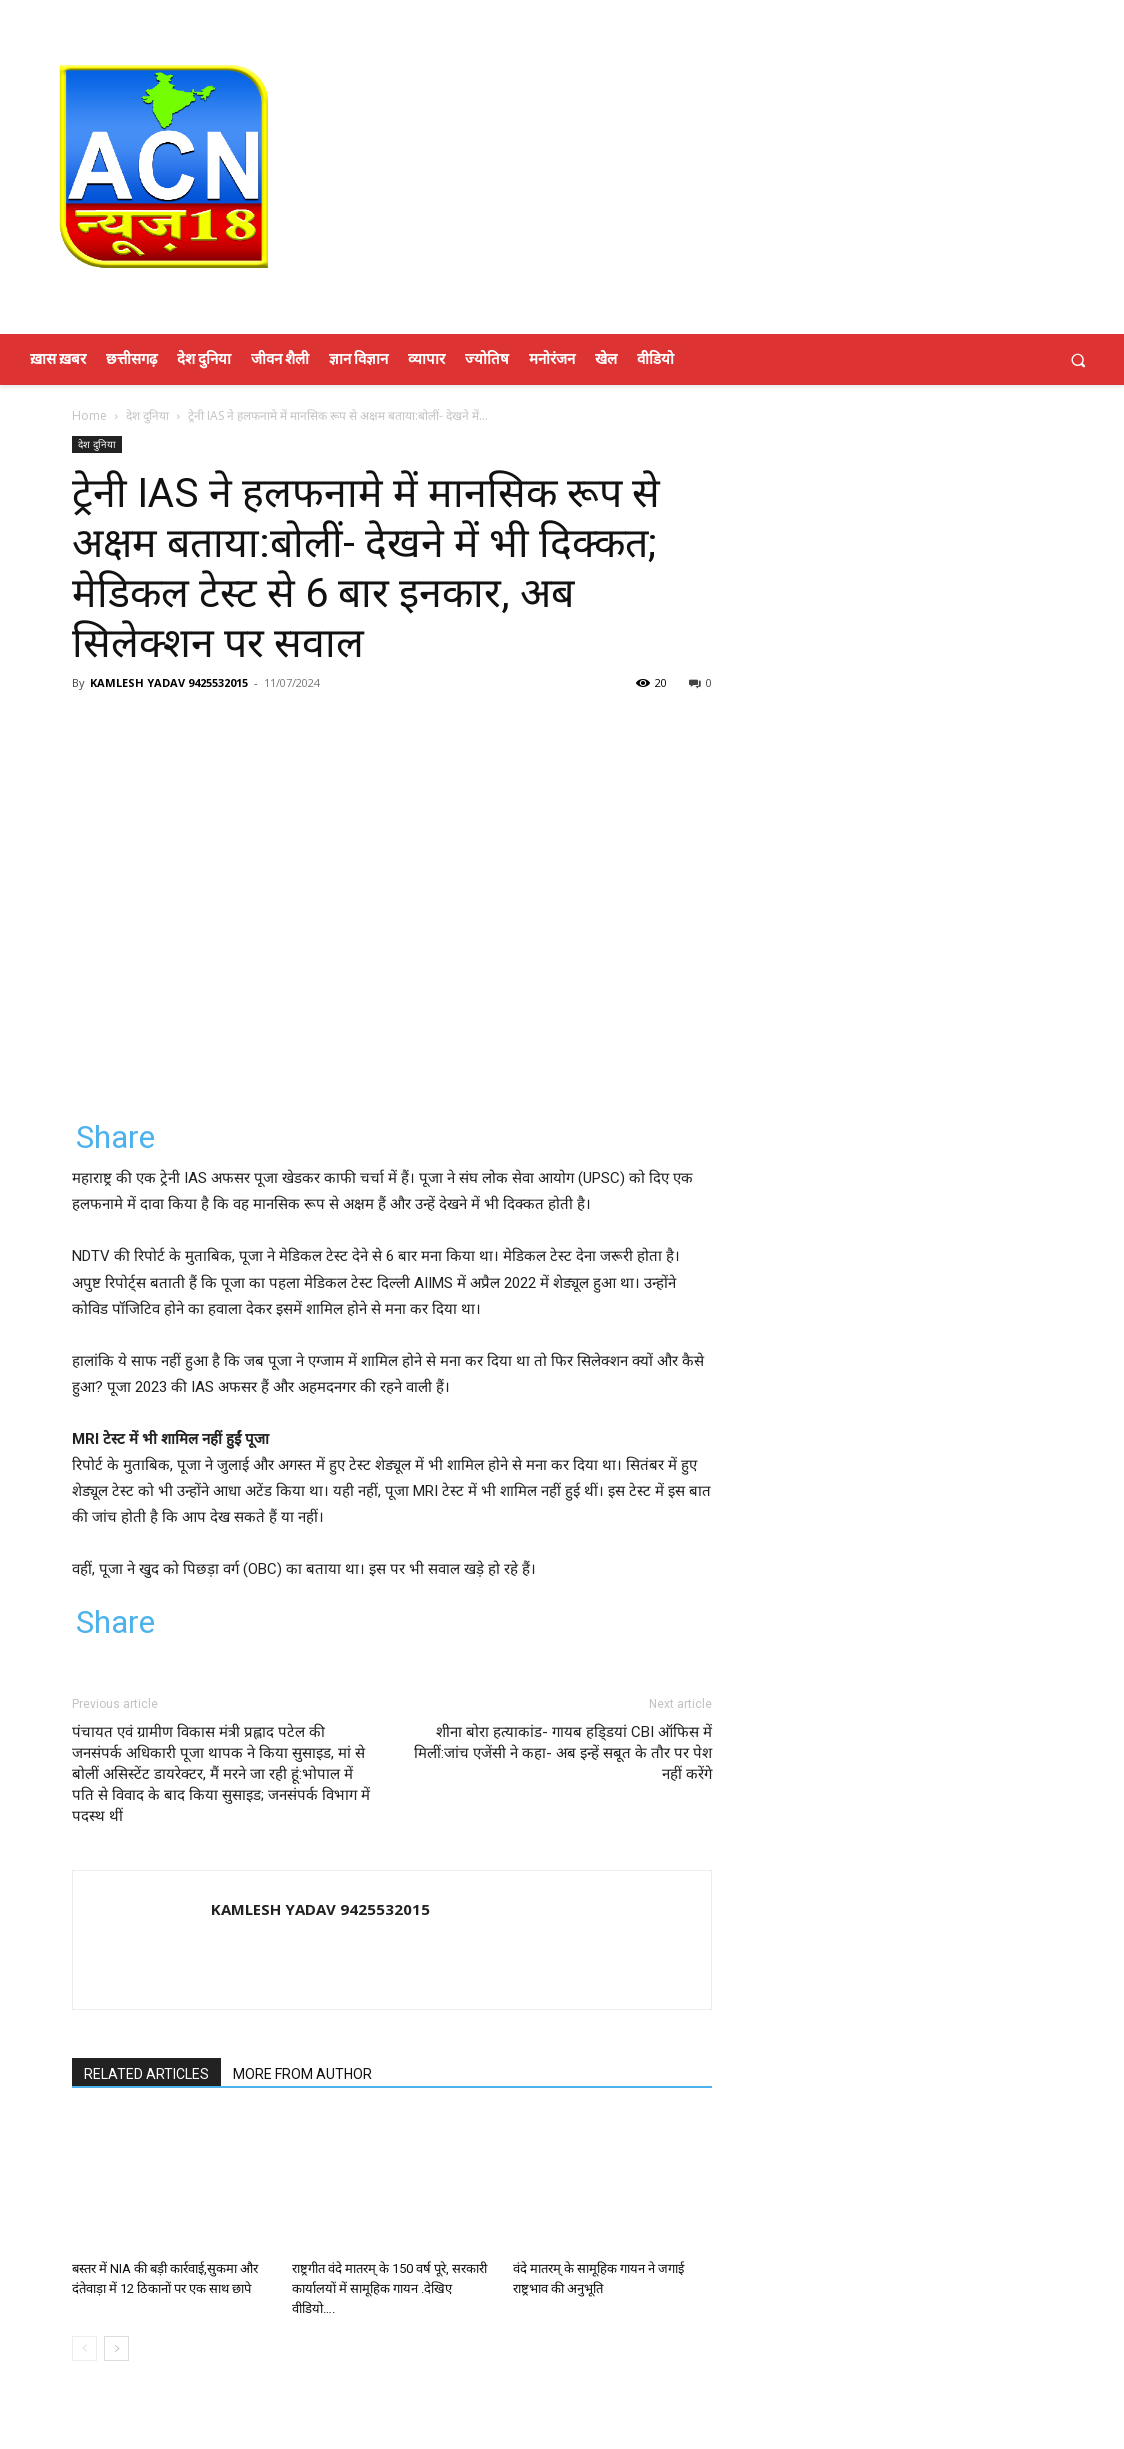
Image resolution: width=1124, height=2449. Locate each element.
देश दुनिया (147, 415)
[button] (1078, 359)
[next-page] (116, 2348)
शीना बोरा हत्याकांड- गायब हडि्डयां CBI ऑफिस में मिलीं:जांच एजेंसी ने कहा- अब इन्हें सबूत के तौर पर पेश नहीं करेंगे (563, 1753)
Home (89, 415)
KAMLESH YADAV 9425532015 (169, 682)
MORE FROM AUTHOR (302, 2074)
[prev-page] (84, 2348)
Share (115, 1137)
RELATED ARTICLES (146, 2074)
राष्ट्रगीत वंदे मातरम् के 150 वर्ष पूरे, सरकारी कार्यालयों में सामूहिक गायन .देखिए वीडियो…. (389, 2288)
